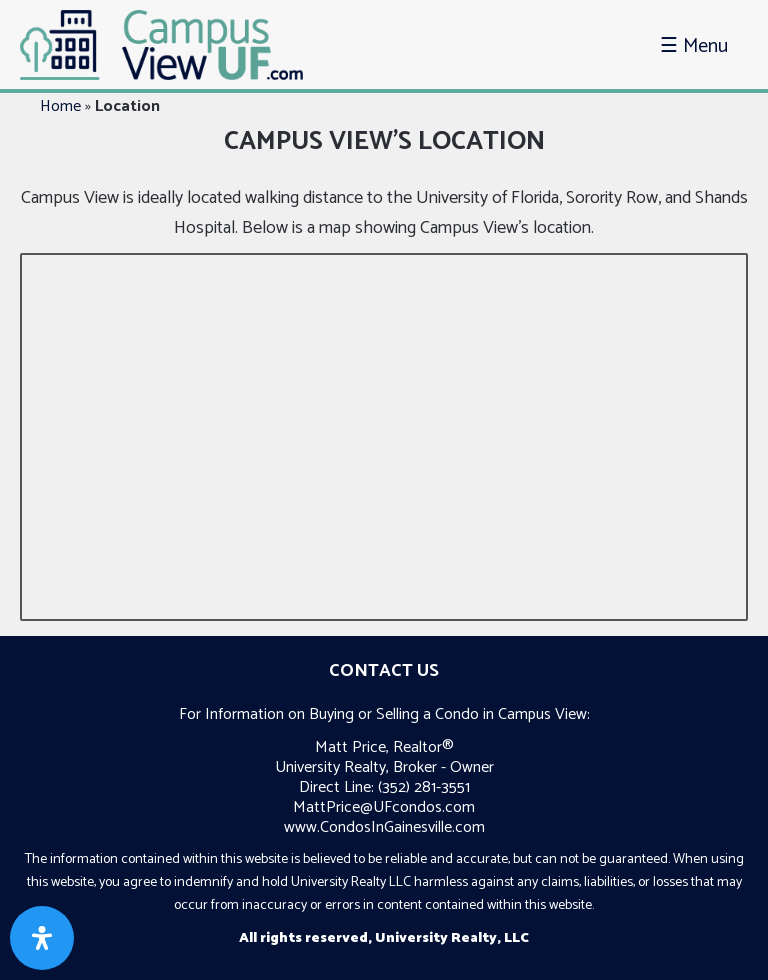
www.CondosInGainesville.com (384, 827)
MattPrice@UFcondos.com (384, 807)
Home (60, 106)
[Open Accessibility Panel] (42, 938)
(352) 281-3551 (424, 787)
